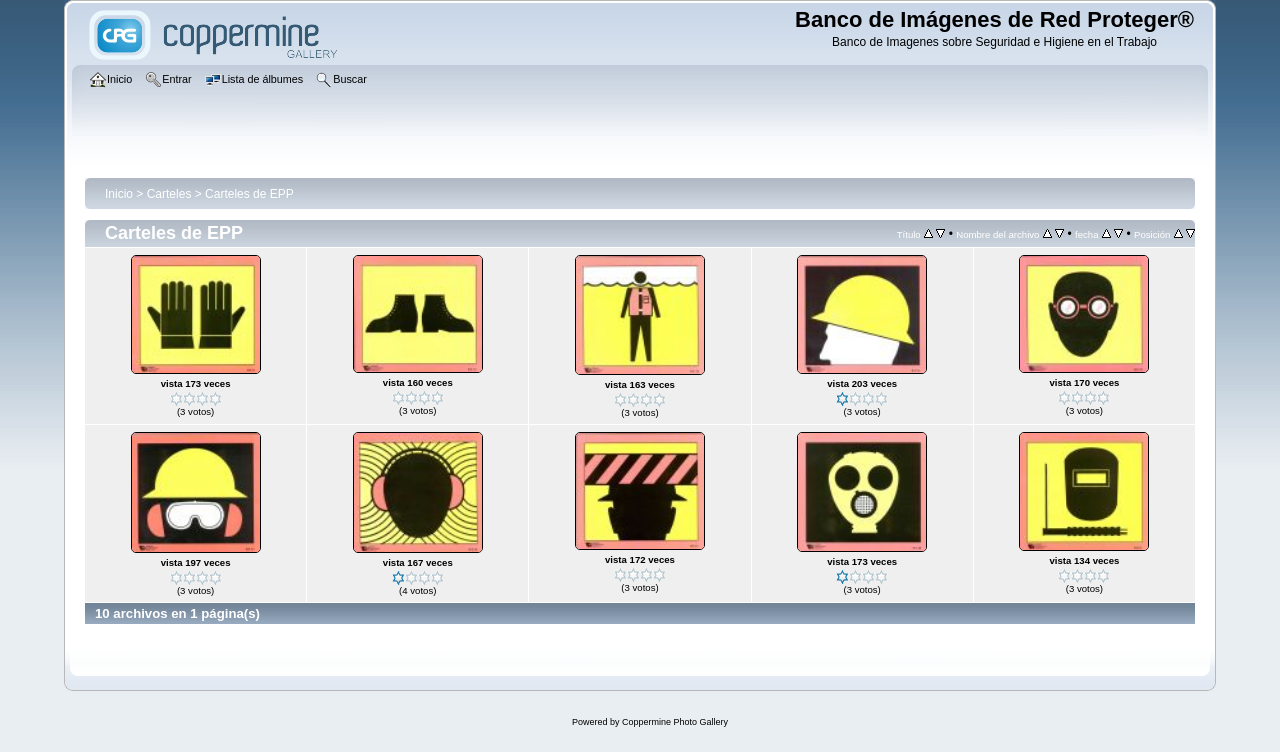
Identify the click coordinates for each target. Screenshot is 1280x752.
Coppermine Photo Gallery (675, 722)
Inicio (119, 194)
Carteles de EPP (249, 194)
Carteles (169, 194)
